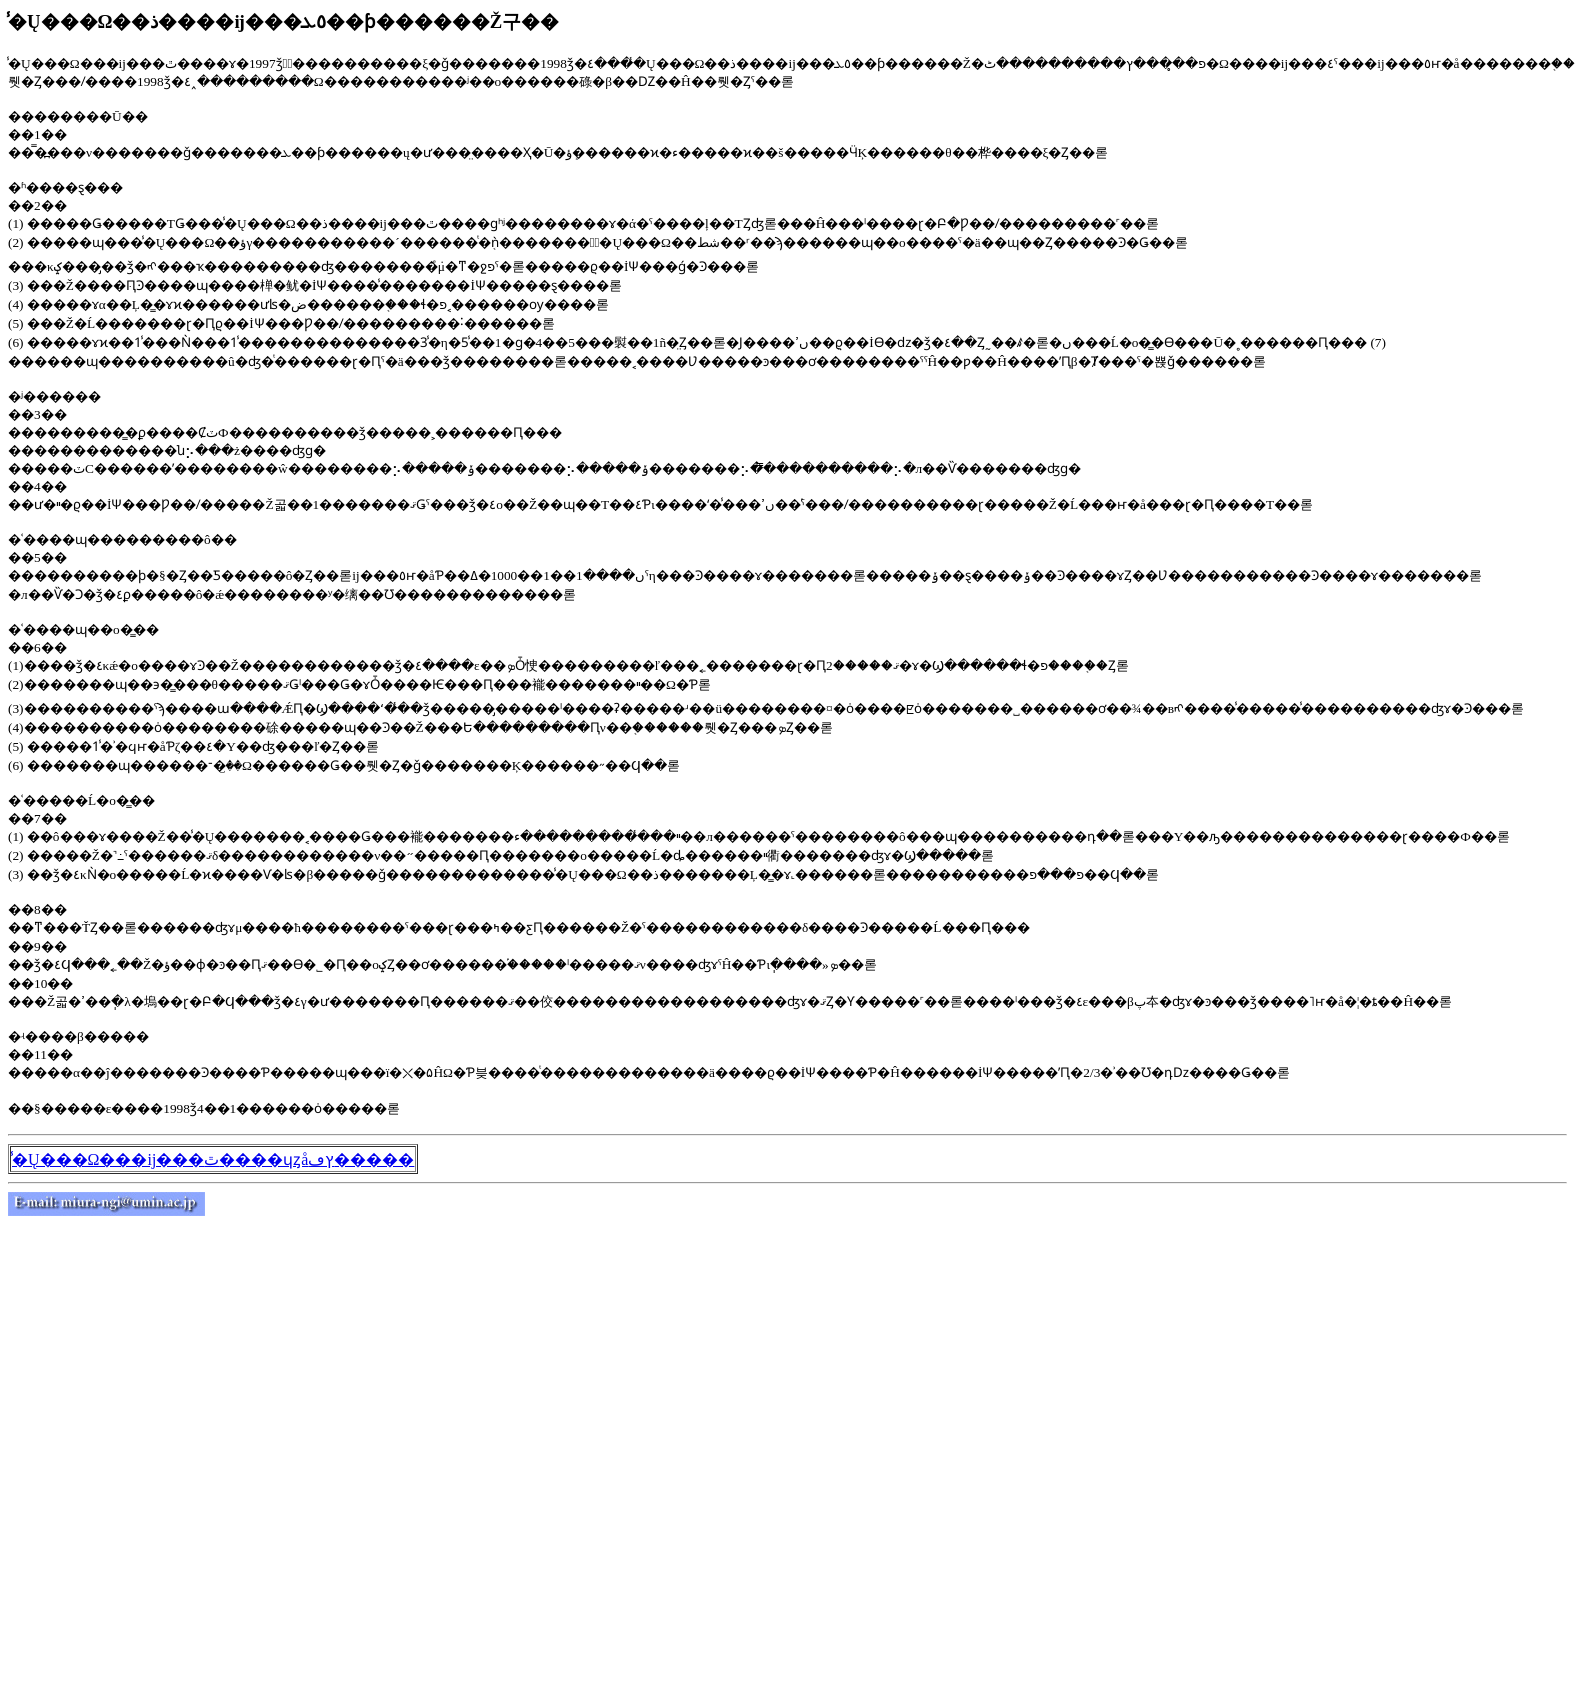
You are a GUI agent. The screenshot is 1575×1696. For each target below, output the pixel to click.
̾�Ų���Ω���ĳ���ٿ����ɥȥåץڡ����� (213, 1159)
